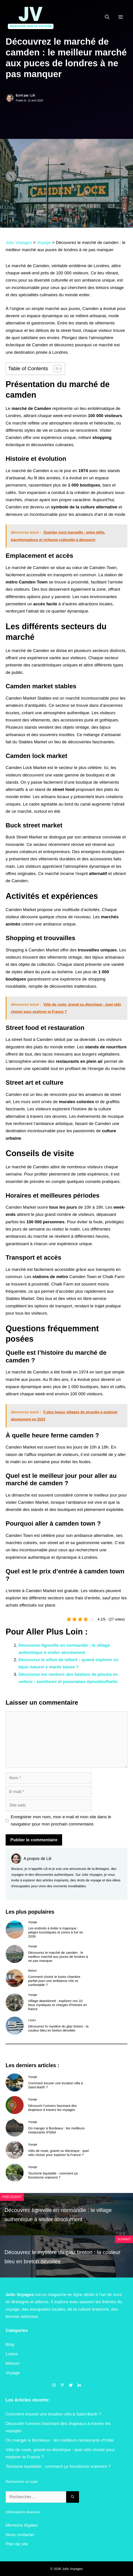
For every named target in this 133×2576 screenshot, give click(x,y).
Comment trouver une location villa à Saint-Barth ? (53, 2414)
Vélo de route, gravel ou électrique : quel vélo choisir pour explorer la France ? (58, 2153)
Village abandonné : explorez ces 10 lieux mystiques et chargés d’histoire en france (57, 2005)
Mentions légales (22, 2525)
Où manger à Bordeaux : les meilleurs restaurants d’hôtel (60, 2440)
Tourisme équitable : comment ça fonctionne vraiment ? (53, 2175)
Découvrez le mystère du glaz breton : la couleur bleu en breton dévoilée (58, 2028)
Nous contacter (20, 2534)
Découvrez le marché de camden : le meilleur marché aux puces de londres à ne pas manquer (58, 1957)
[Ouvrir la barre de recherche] (107, 17)
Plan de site (17, 2544)
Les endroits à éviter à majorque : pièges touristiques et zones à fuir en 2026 (55, 1932)
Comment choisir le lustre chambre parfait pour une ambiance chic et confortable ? (54, 1981)
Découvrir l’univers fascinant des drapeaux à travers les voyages (52, 2108)
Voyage (13, 2372)
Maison (12, 2363)
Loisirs (12, 2353)
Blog (10, 2344)
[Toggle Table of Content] (55, 368)
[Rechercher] (72, 2497)
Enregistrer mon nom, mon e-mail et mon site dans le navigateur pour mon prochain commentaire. (61, 1820)
